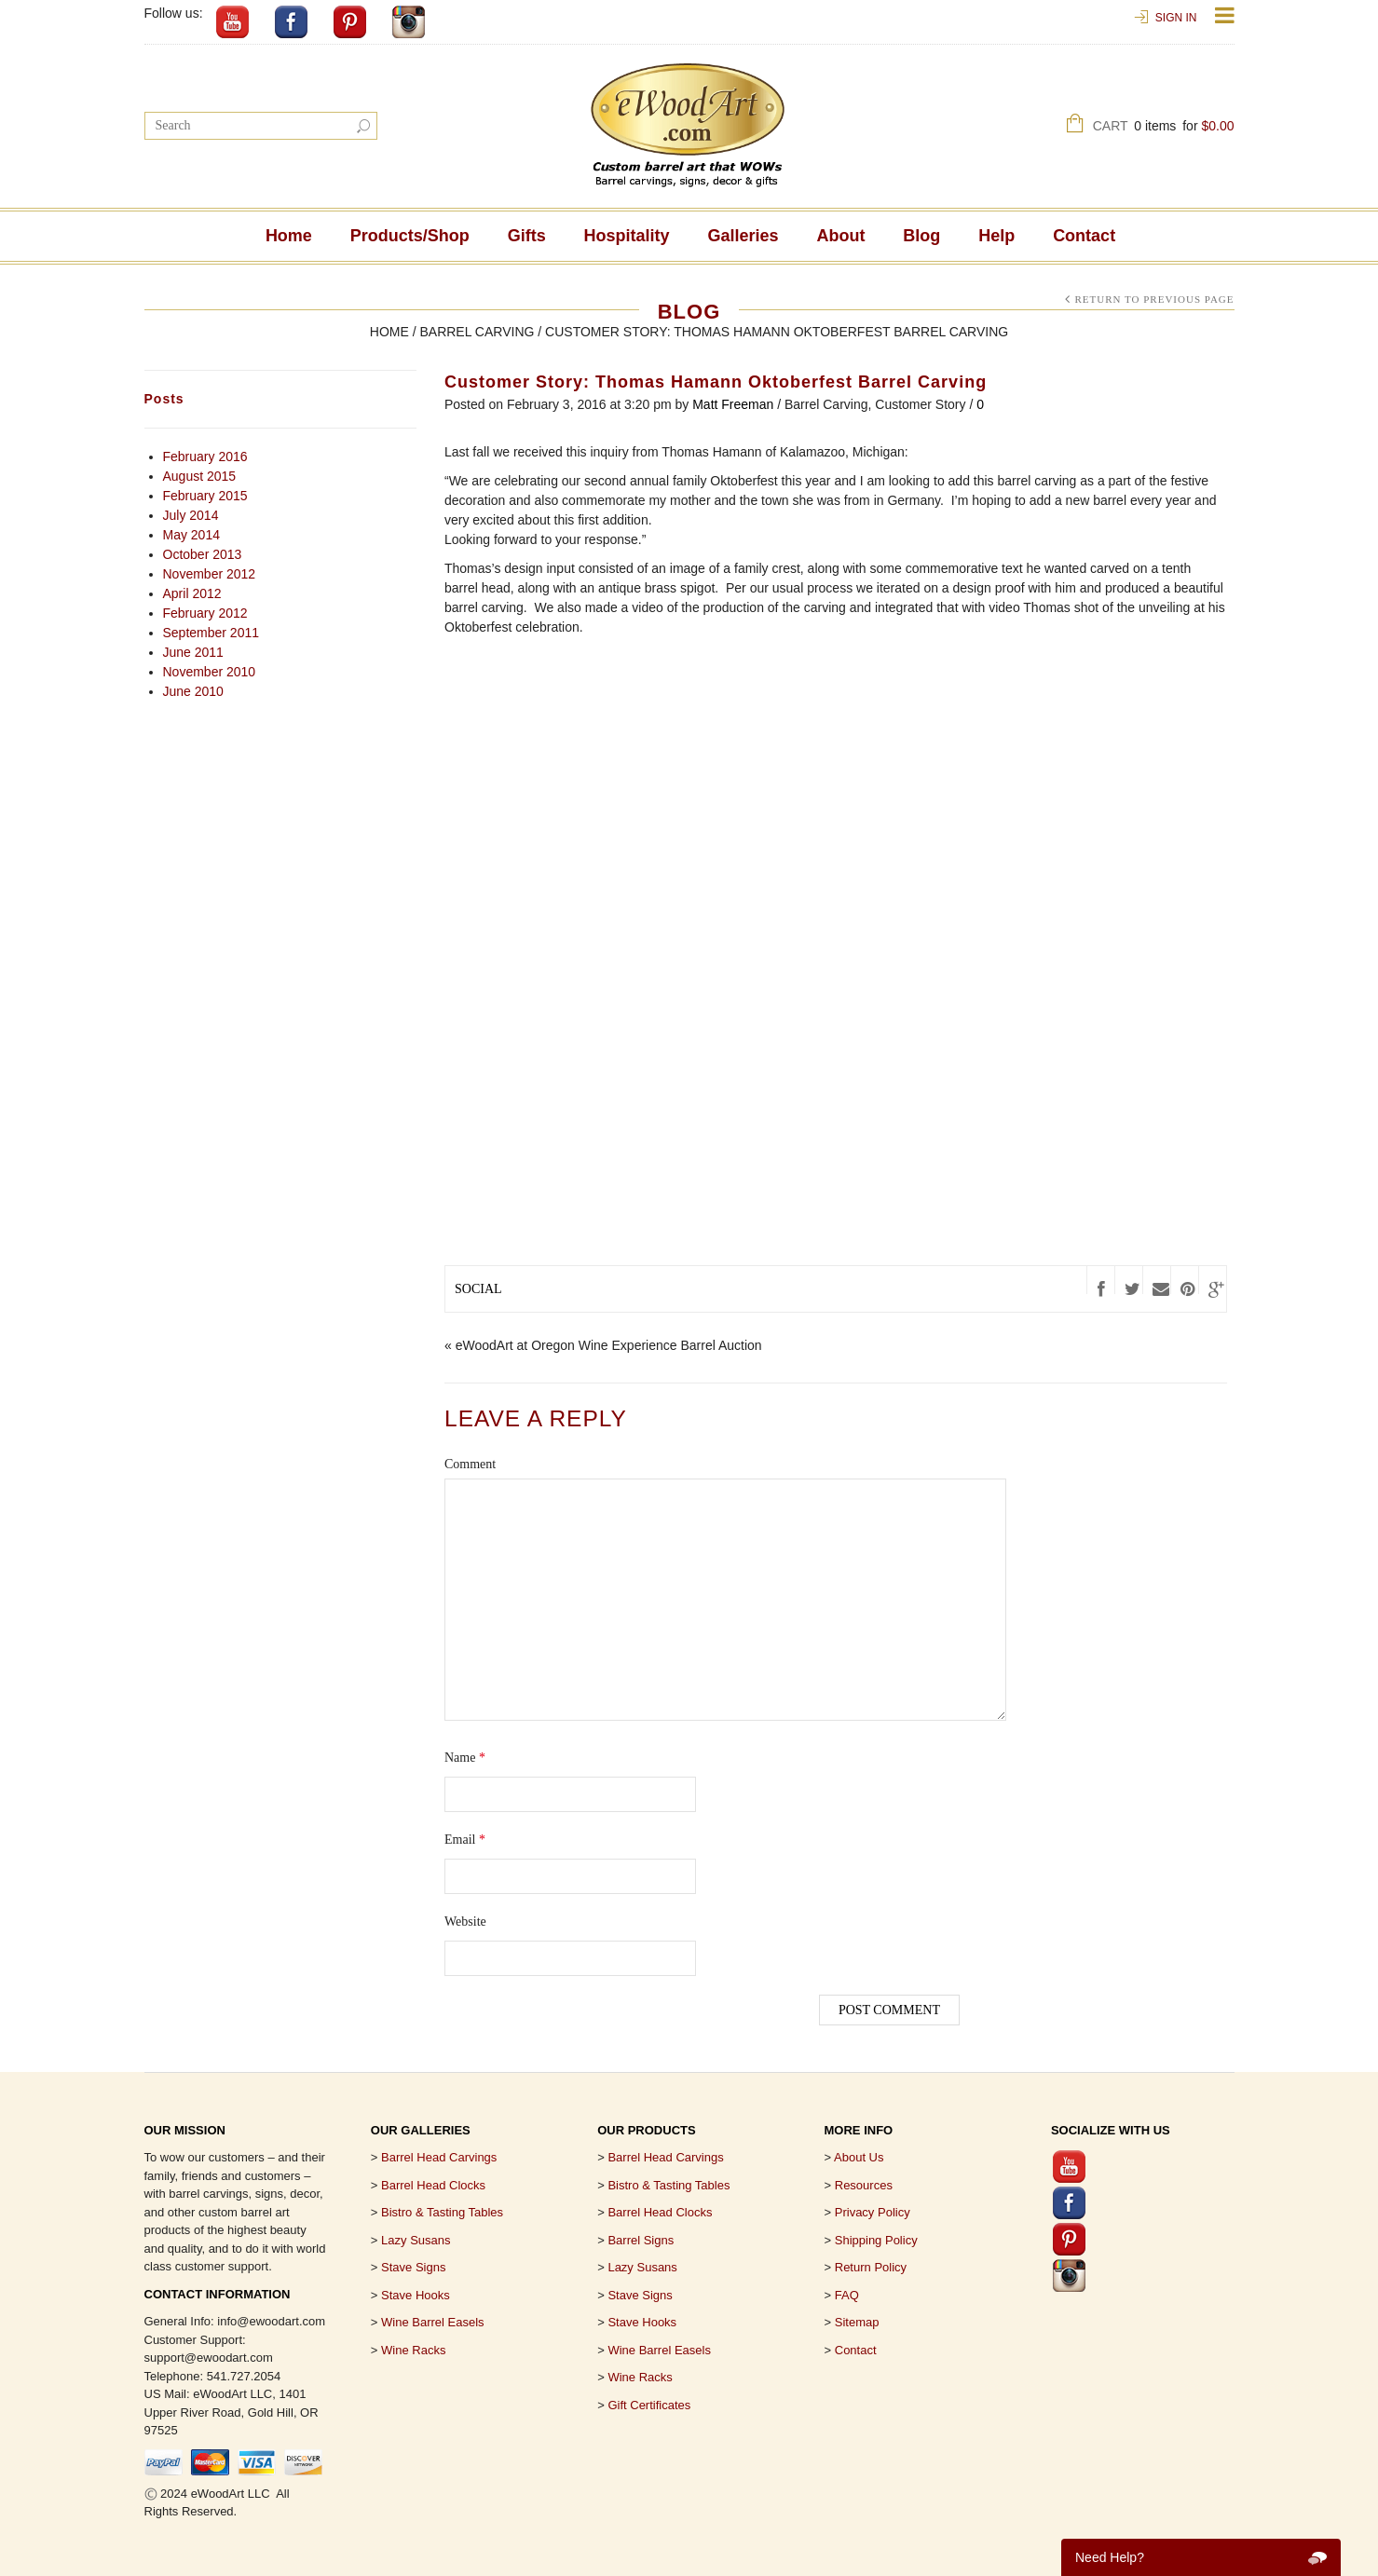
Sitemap (857, 2322)
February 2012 (205, 613)
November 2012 (209, 573)
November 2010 (209, 671)
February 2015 (205, 495)
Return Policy (871, 2267)
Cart (1164, 128)
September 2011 (211, 632)
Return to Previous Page (1154, 299)
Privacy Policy (872, 2212)
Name (464, 1758)
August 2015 (200, 476)
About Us (858, 2157)
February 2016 (205, 456)
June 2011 (193, 652)
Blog (921, 235)
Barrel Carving (476, 331)
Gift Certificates (648, 2405)
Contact (1084, 235)
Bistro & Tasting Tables (442, 2212)
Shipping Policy (876, 2240)
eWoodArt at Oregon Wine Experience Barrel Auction (609, 1345)
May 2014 (191, 534)
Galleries (743, 235)
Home (289, 235)
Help (996, 235)
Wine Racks (413, 2350)
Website (465, 1922)
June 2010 (193, 691)
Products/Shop (410, 235)
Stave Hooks (415, 2295)
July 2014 (191, 515)
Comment (470, 1464)
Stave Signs (413, 2267)
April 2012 (192, 593)
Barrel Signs (640, 2240)
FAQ (847, 2295)
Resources (864, 2185)
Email (464, 1840)
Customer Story (920, 404)
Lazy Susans (415, 2240)
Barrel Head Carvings (665, 2157)
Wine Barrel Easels (432, 2322)
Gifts (527, 235)
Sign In (1176, 17)
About (840, 235)
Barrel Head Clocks (659, 2212)
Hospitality (627, 235)
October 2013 (202, 554)
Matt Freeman (732, 404)
